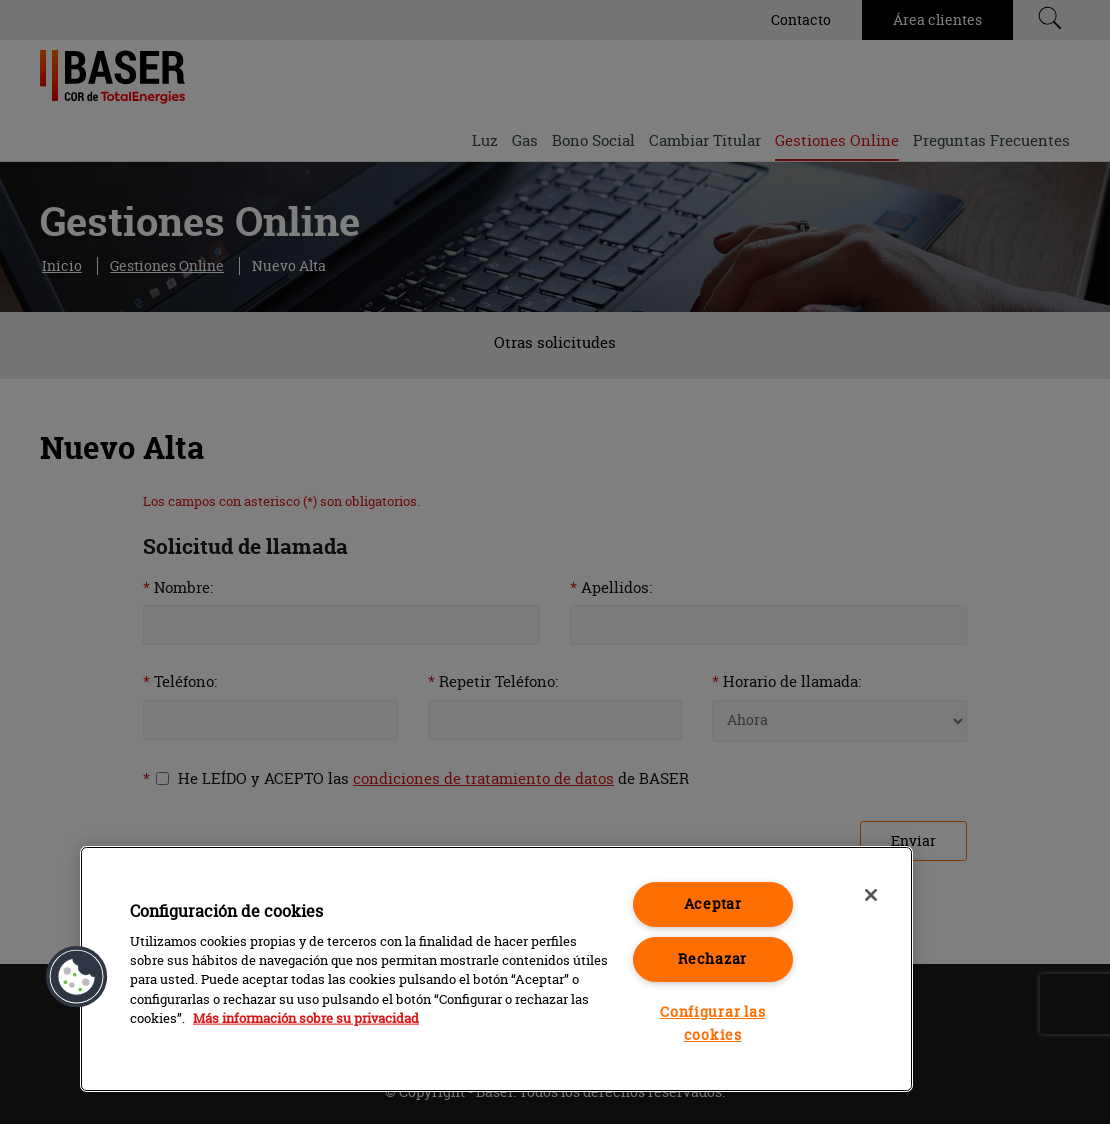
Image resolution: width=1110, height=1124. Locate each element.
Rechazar (712, 959)
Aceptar (713, 904)
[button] (77, 977)
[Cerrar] (871, 895)
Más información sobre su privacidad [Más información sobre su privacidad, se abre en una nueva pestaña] (306, 1017)
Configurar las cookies (712, 1023)
